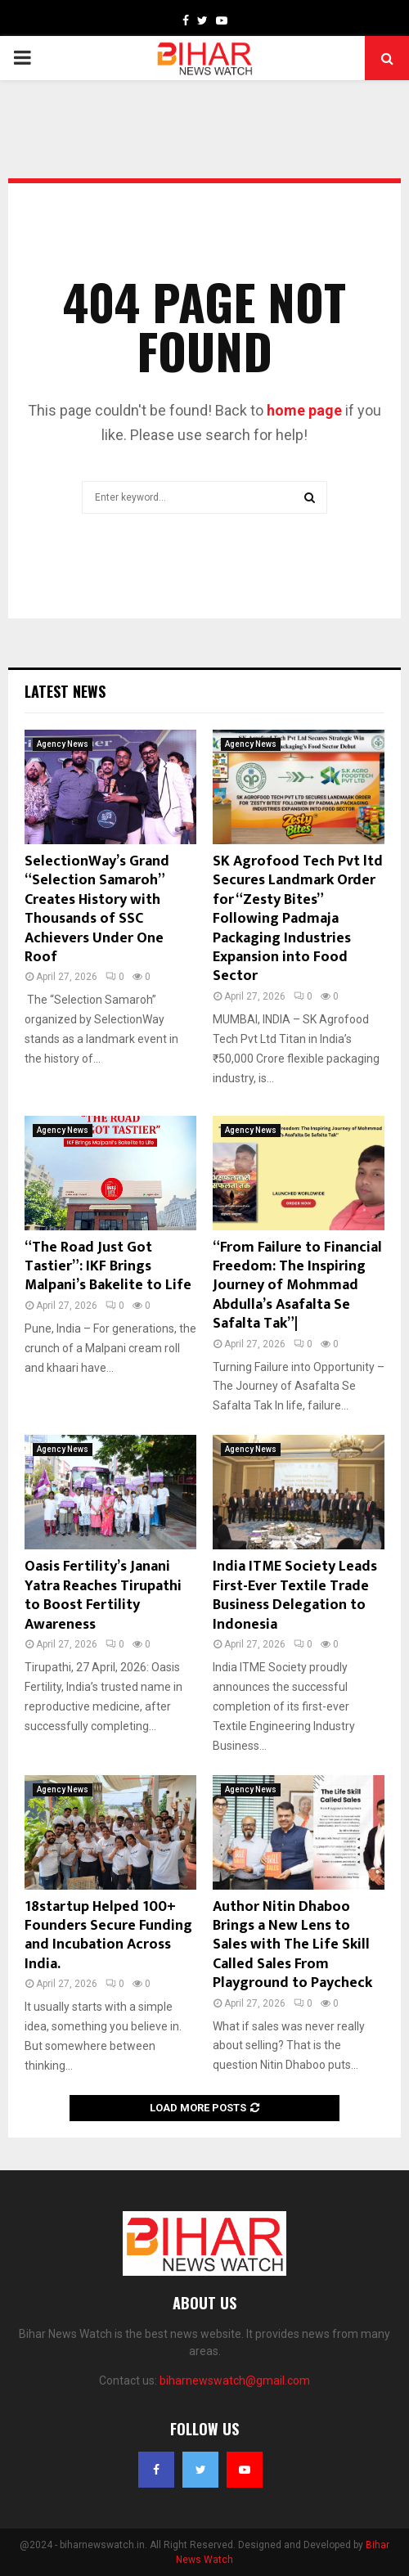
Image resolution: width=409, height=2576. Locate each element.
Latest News (65, 691)
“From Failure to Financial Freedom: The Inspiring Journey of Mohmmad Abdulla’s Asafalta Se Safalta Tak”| (297, 1286)
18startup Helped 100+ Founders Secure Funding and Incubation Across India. (108, 1935)
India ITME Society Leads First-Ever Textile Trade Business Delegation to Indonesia (295, 1595)
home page (304, 410)
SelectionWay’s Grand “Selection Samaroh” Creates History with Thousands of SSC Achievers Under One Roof (97, 909)
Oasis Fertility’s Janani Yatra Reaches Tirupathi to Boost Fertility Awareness (103, 1595)
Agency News (62, 744)
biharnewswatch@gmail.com (235, 2380)
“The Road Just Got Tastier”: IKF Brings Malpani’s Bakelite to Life (108, 1266)
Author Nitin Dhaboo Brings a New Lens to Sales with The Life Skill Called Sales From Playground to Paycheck (292, 1945)
